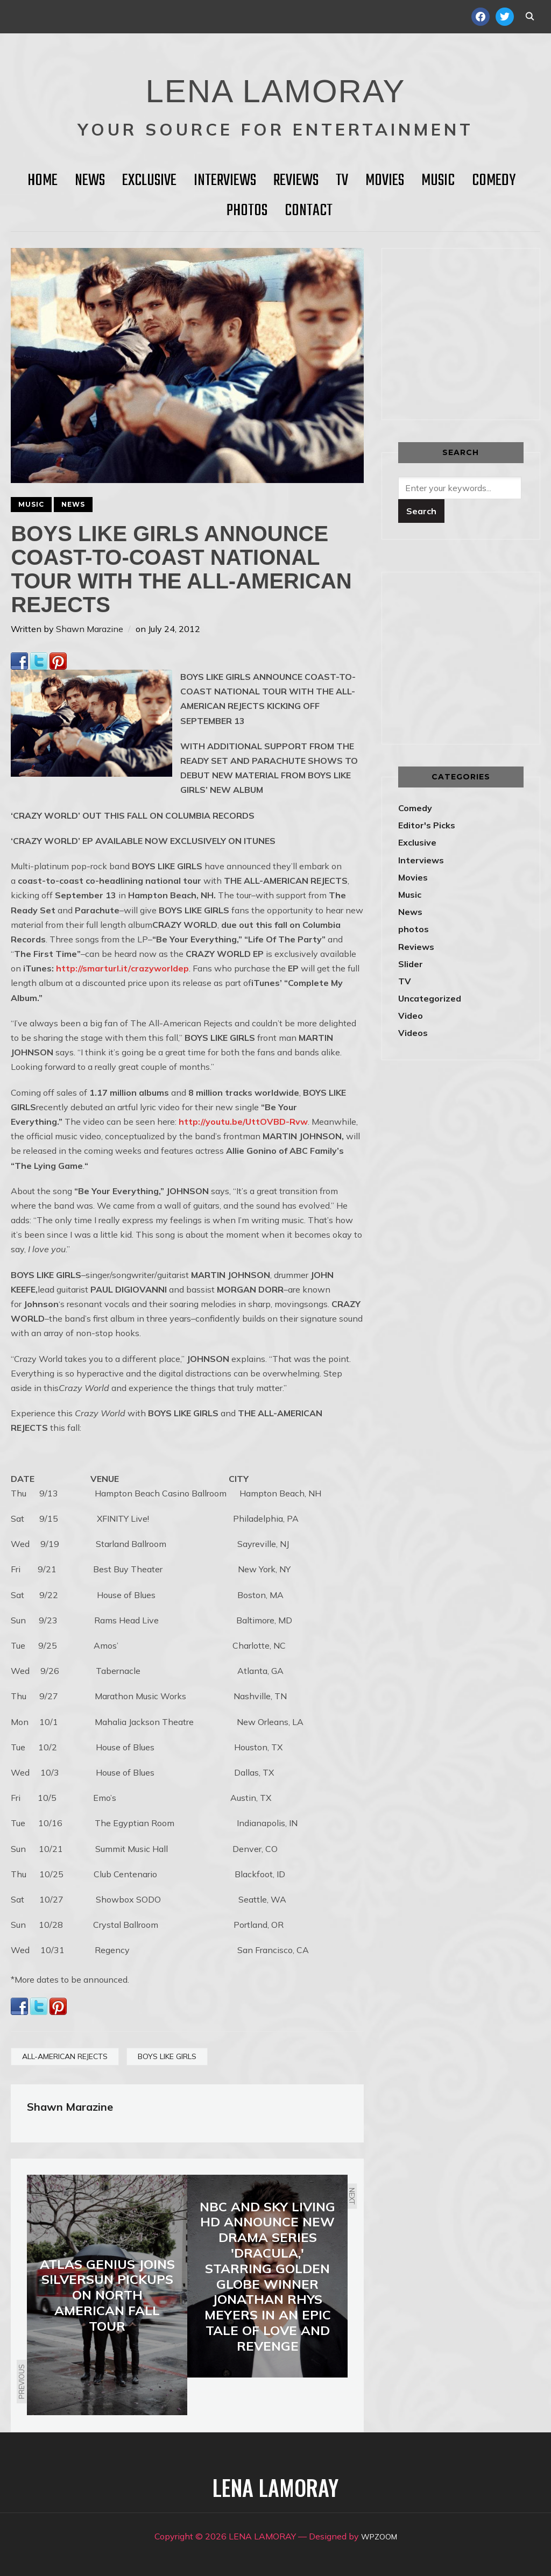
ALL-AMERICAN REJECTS (65, 2056)
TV (342, 181)
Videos (413, 1032)
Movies (384, 181)
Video (410, 1015)
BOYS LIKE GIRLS (167, 2056)
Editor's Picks (426, 825)
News (90, 181)
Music (438, 181)
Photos (247, 211)
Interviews (225, 181)
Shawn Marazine (89, 628)
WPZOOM (379, 2536)
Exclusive (149, 181)
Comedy (493, 181)
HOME (42, 181)
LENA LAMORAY (275, 83)
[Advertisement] (474, 332)
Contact (309, 211)
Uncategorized (429, 998)
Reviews (296, 181)
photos (413, 929)
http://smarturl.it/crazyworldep (122, 968)
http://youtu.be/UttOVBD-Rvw (243, 1121)
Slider (410, 964)
